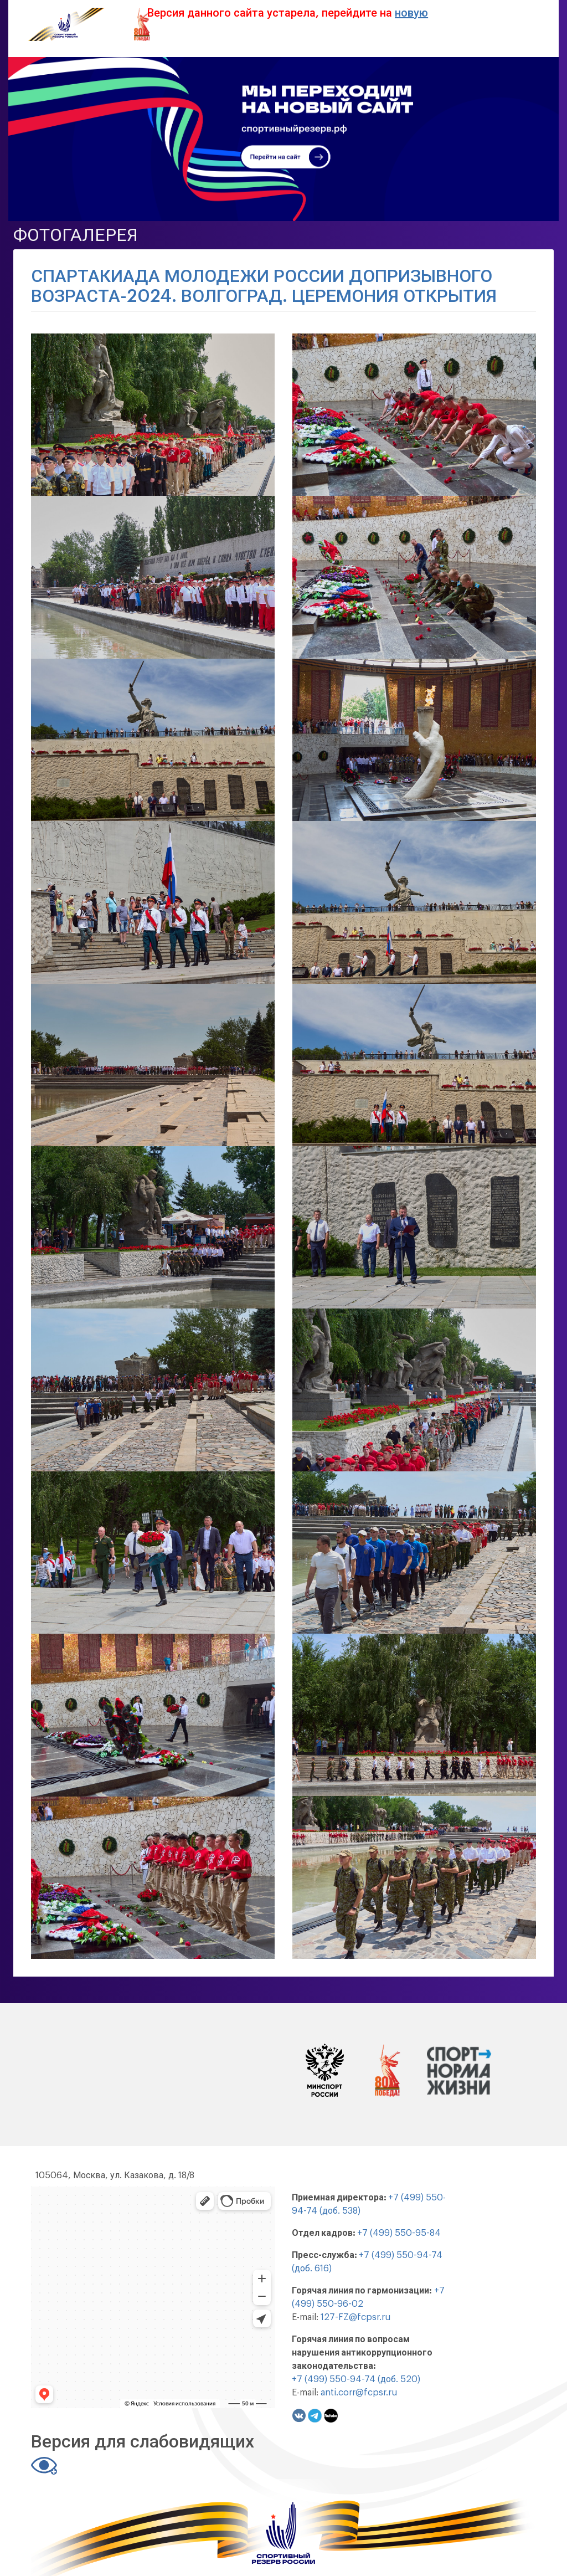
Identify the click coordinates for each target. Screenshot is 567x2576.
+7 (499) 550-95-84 (399, 2233)
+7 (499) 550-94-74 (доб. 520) (356, 2379)
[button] (153, 414)
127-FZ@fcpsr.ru (355, 2317)
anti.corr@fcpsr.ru (359, 2392)
